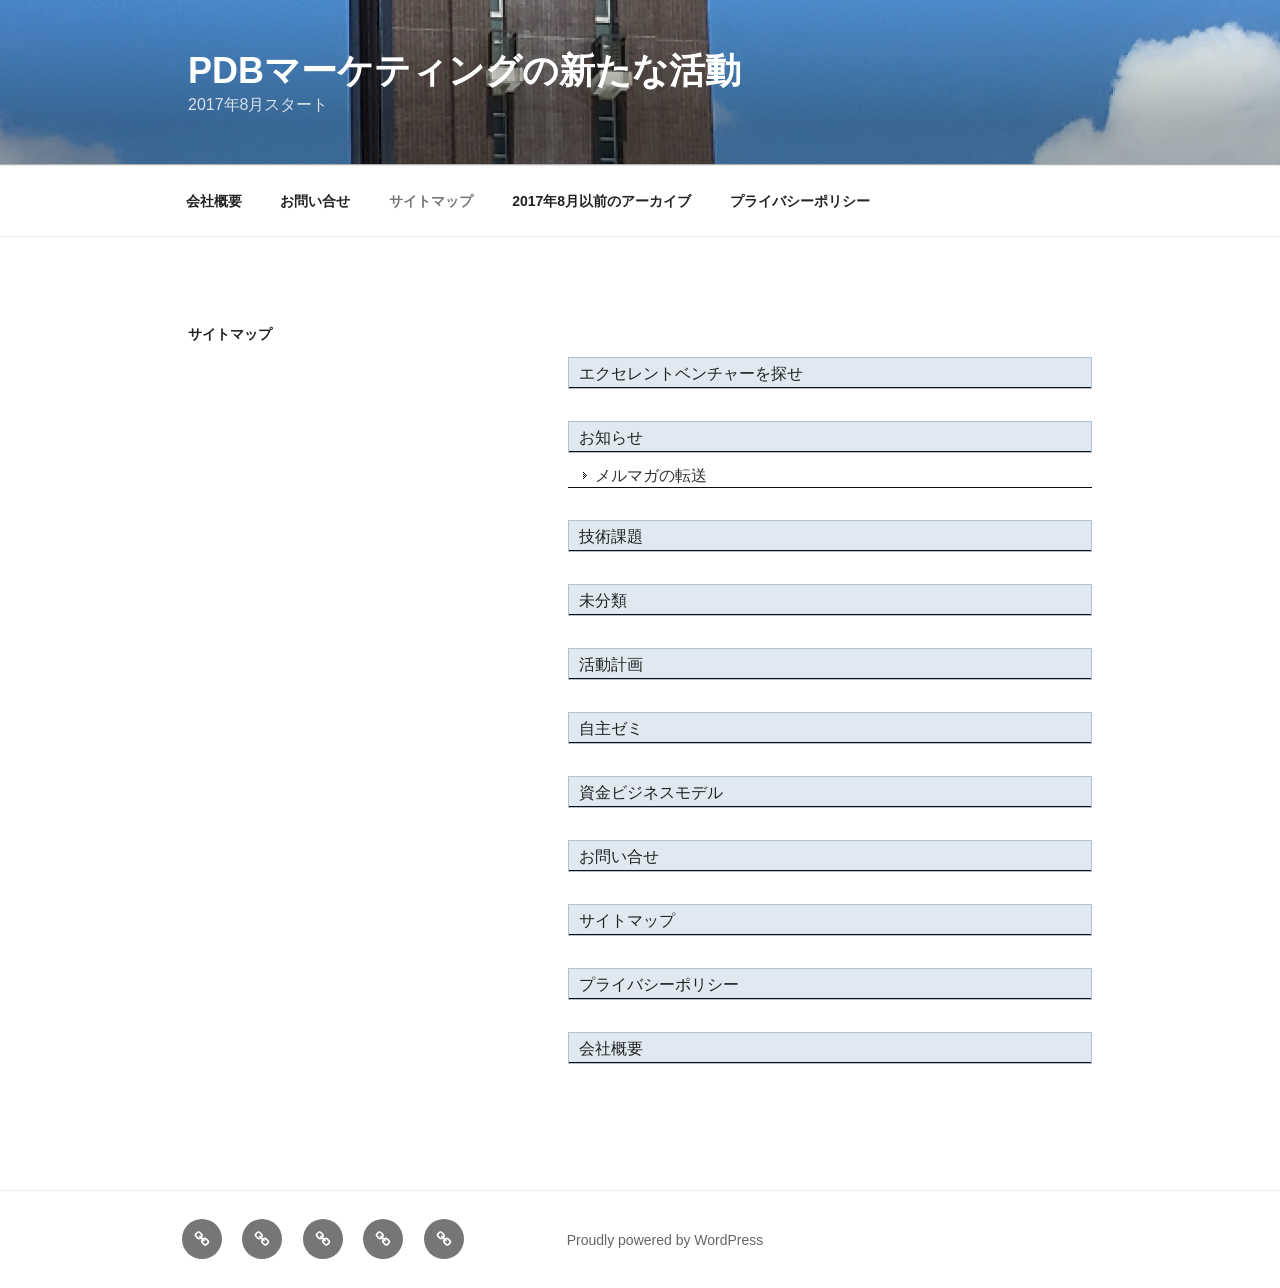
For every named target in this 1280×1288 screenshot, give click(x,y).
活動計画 (611, 664)
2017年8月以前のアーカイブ (601, 201)
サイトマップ (431, 201)
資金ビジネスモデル (651, 792)
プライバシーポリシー (800, 201)
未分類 (603, 600)
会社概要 (214, 201)
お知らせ (611, 437)
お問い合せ (315, 201)
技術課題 (611, 536)
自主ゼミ (611, 728)
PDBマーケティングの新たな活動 (464, 70)
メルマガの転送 (651, 475)
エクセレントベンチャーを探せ (691, 373)
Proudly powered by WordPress (665, 1240)
